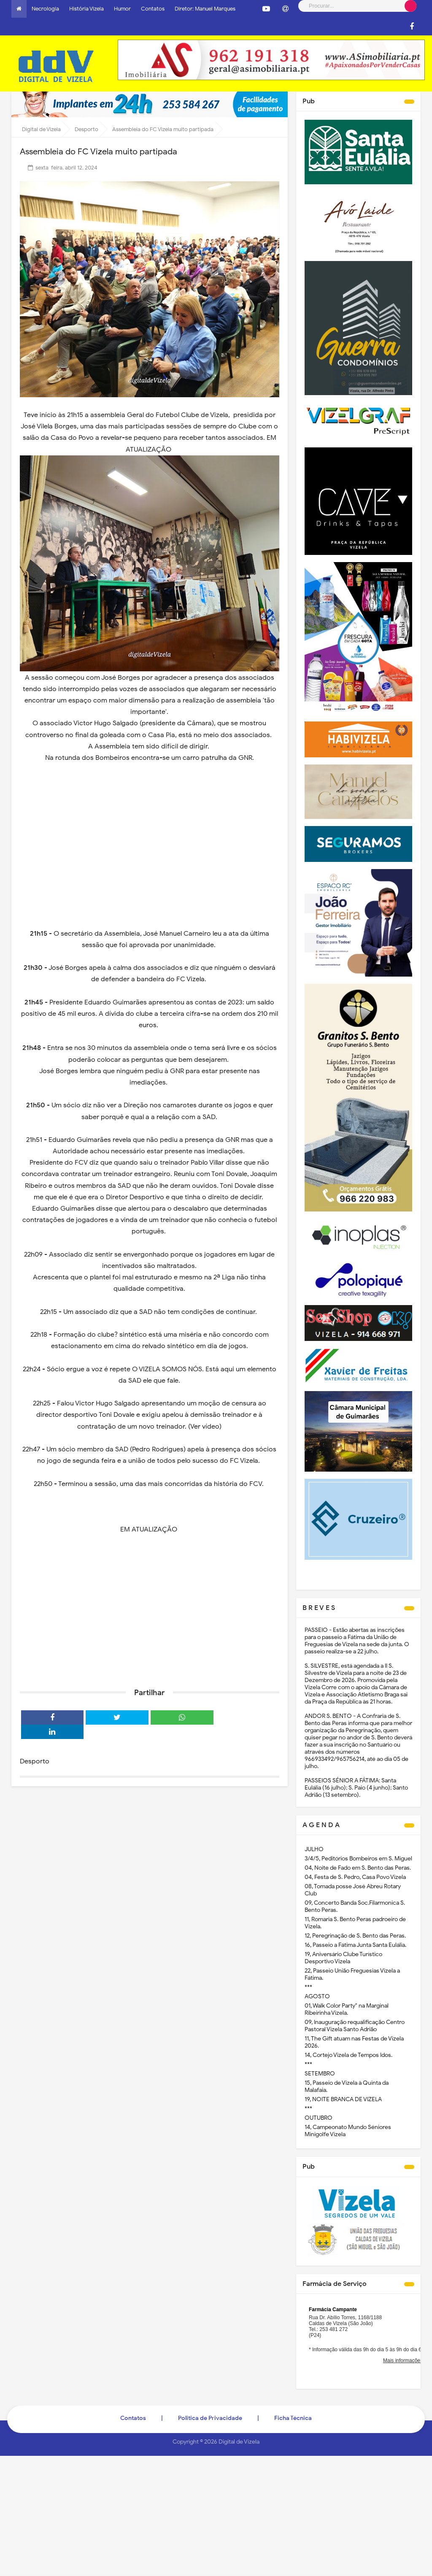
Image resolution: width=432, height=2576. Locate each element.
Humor (122, 8)
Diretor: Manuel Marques (205, 8)
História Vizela (86, 8)
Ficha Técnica (293, 2418)
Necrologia (45, 8)
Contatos (153, 8)
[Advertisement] (149, 1616)
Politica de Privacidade (210, 2418)
